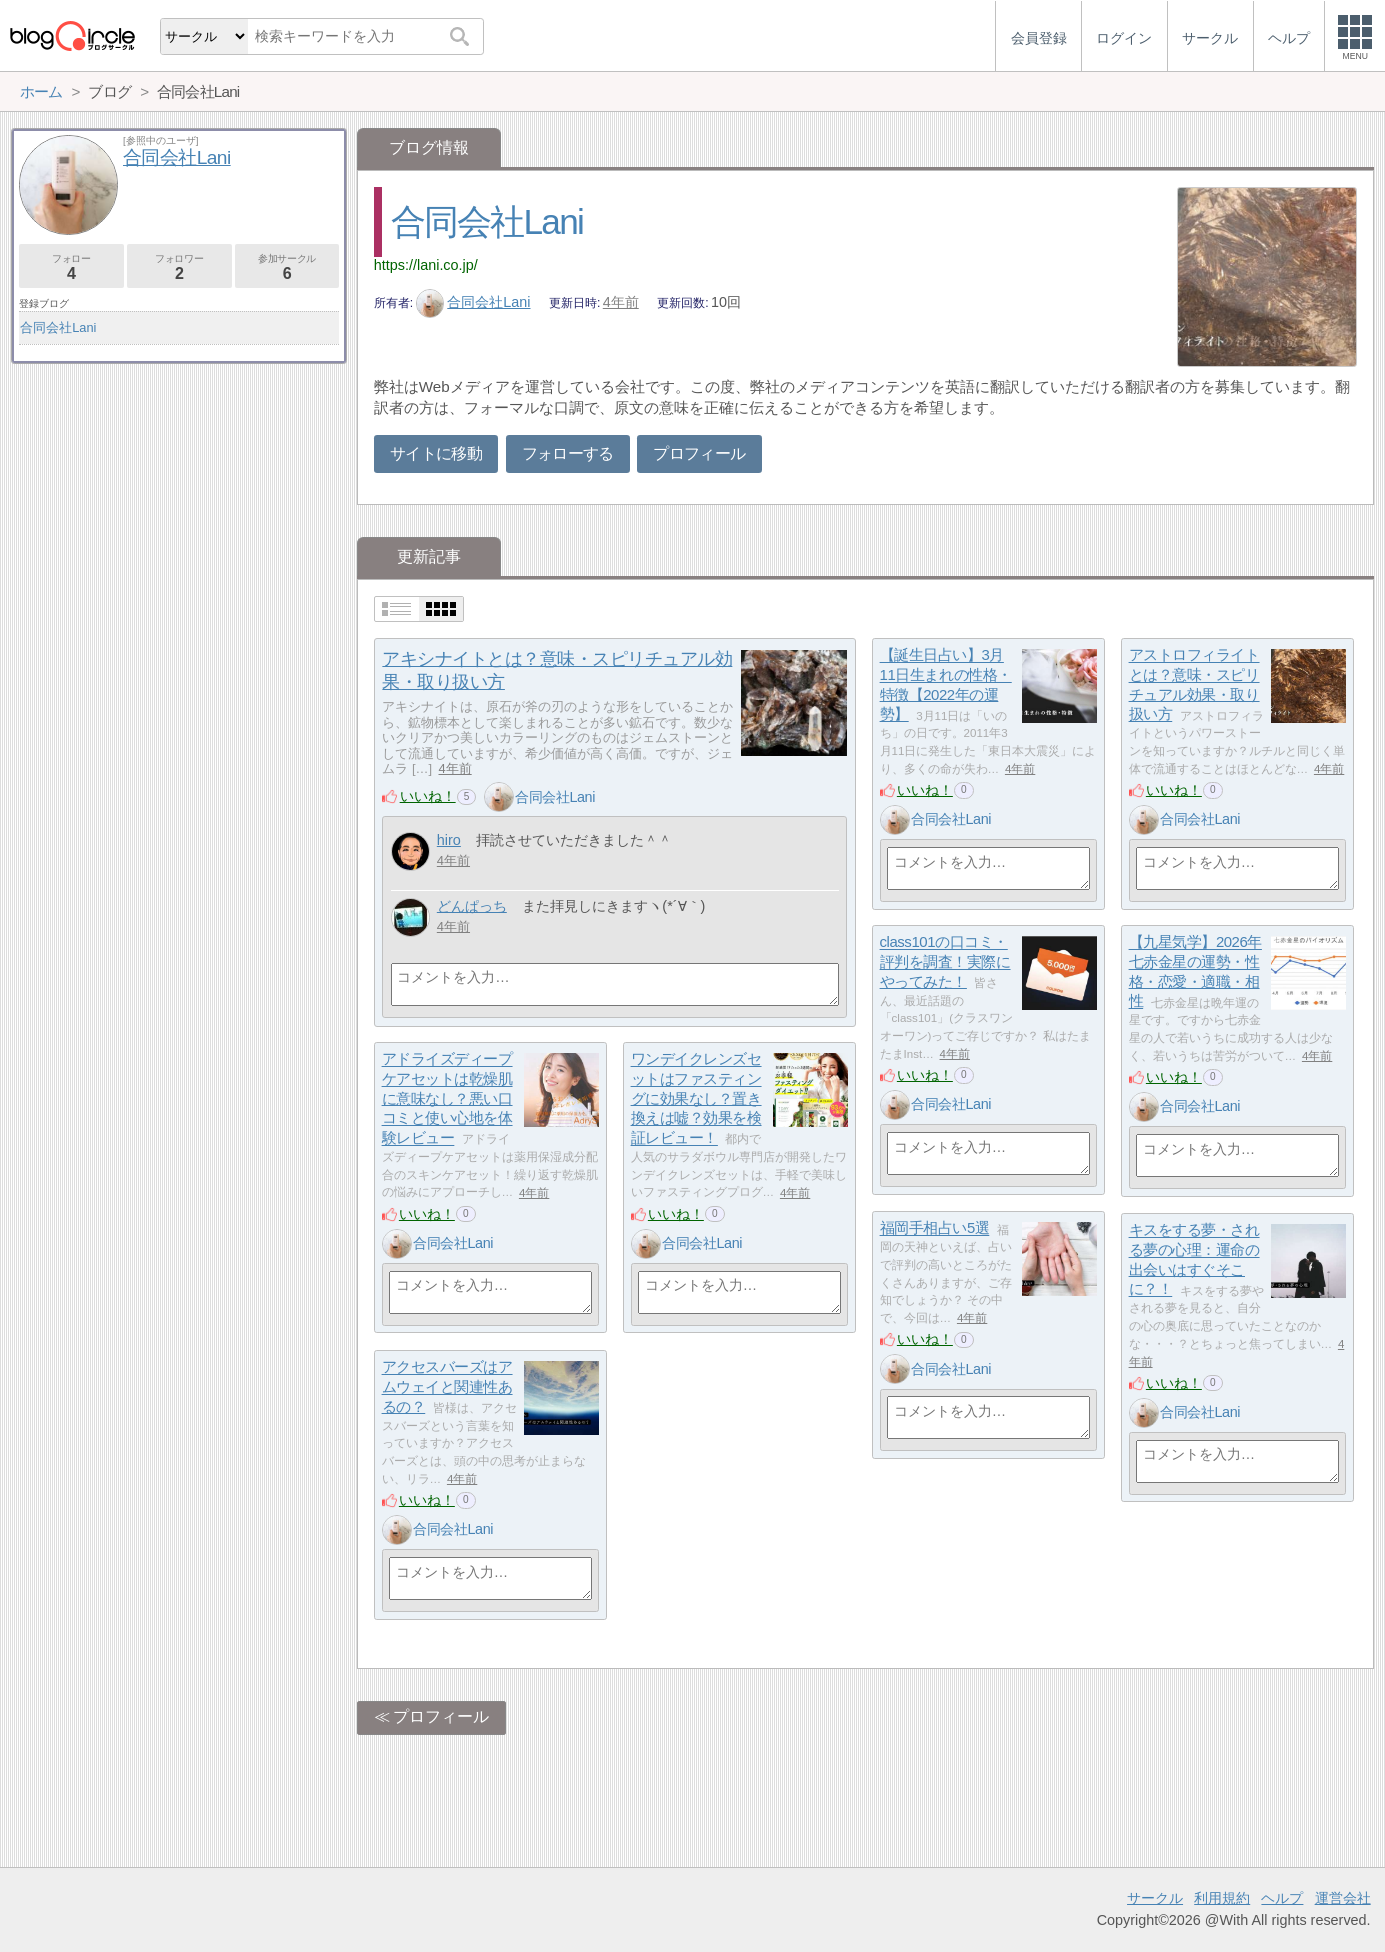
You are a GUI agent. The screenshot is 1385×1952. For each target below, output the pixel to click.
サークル (1155, 1898)
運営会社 (1343, 1898)
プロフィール (699, 453)
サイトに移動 (436, 453)
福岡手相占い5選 (935, 1228)
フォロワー (179, 267)
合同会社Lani (487, 221)
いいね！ (428, 796)
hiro (449, 840)
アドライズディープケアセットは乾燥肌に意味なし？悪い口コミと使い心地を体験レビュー (447, 1099)
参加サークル (287, 267)
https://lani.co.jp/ (426, 265)
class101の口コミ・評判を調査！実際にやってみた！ (945, 962)
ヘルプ (1282, 1898)
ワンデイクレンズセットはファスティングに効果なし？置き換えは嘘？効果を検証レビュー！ (696, 1099)
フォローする (568, 453)
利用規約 (1222, 1898)
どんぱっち (472, 906)
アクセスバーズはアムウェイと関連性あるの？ (447, 1387)
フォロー (71, 267)
